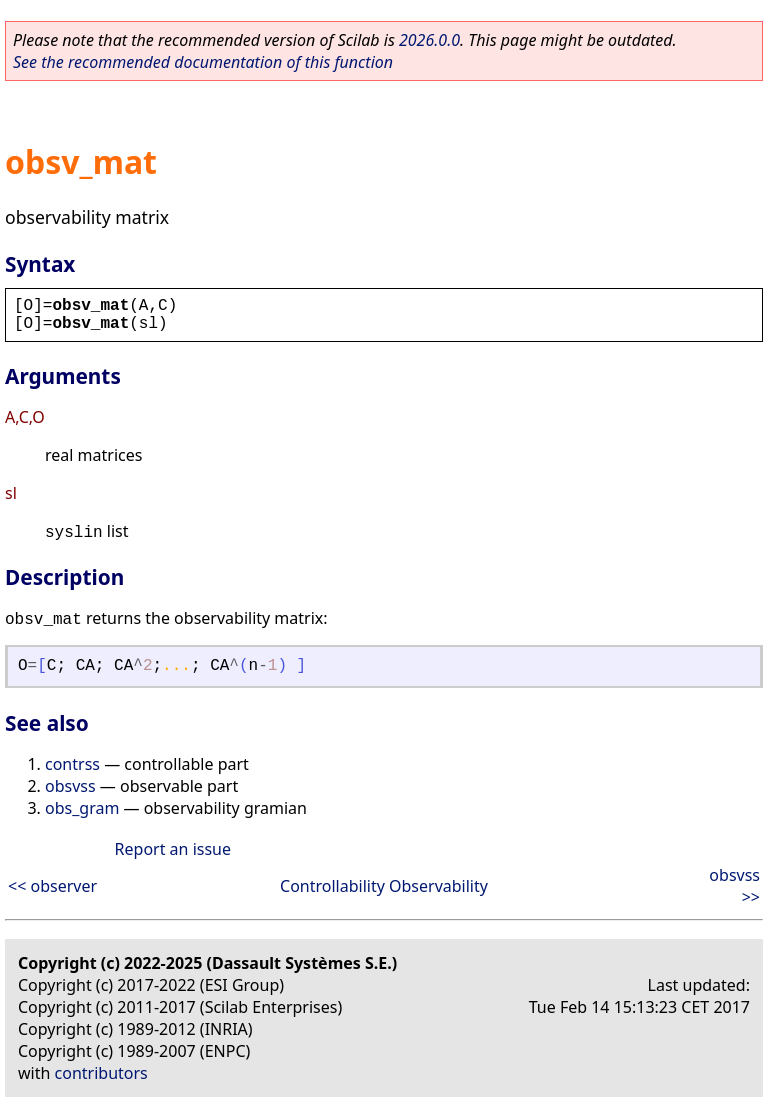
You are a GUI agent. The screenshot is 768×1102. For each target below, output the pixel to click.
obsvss (70, 786)
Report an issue (173, 849)
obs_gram (82, 808)
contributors (101, 1073)
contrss (72, 764)
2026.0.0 (429, 40)
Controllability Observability (384, 886)
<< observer (52, 886)
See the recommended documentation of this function (203, 62)
